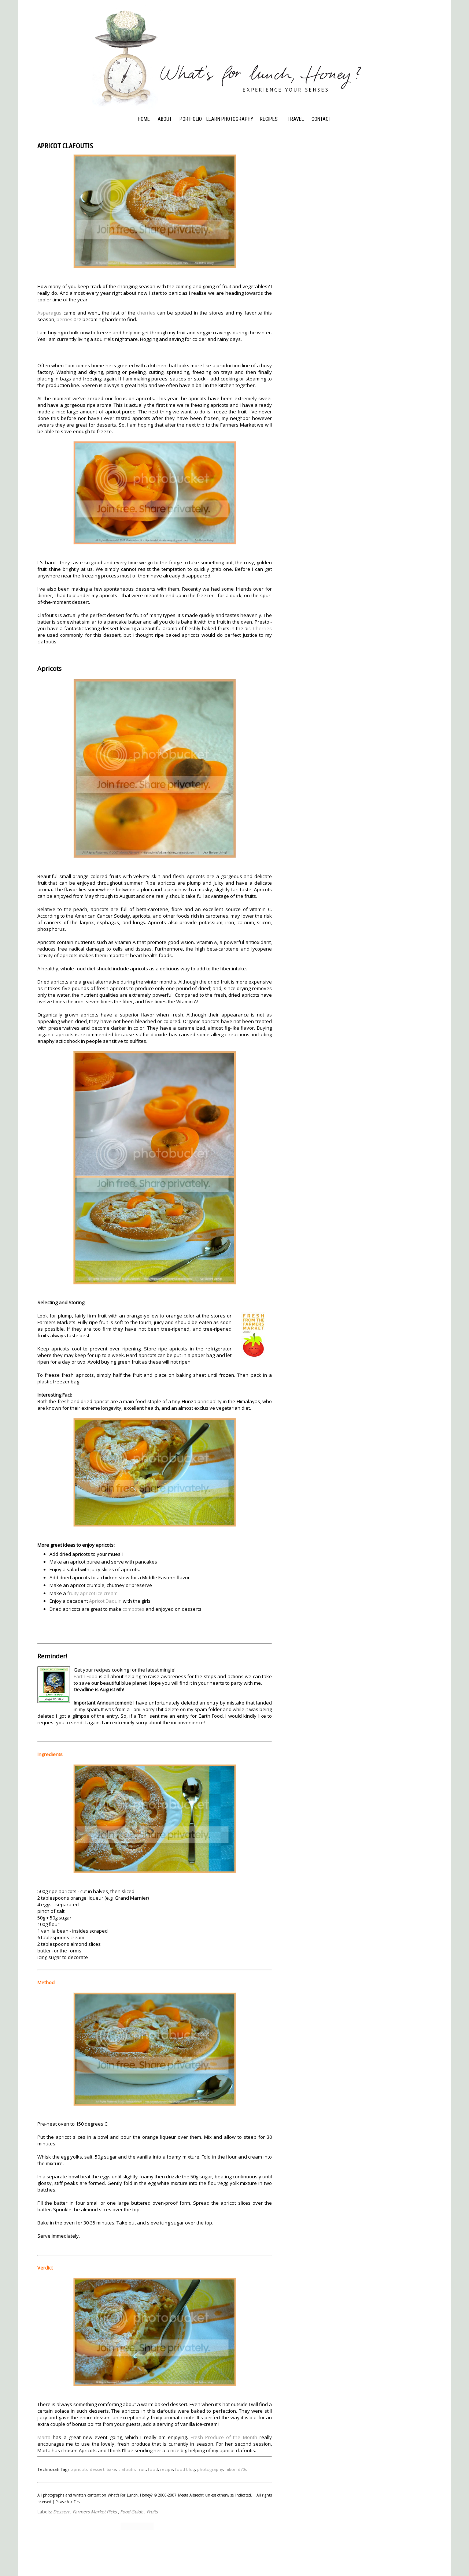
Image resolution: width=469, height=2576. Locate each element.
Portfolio (191, 119)
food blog (185, 2468)
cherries (146, 312)
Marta (44, 2436)
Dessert (61, 2511)
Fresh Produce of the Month (224, 2436)
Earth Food (85, 1675)
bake (111, 2468)
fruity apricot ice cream (92, 1592)
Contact (321, 119)
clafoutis (126, 2468)
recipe (166, 2468)
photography (210, 2468)
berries (64, 319)
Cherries (262, 628)
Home (144, 119)
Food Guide (131, 2511)
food (153, 2468)
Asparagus (49, 312)
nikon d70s (236, 2468)
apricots (79, 2468)
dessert (97, 2468)
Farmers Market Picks (95, 2511)
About (165, 119)
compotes (133, 1608)
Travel (296, 119)
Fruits (152, 2511)
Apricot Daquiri (105, 1600)
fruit (141, 2468)
